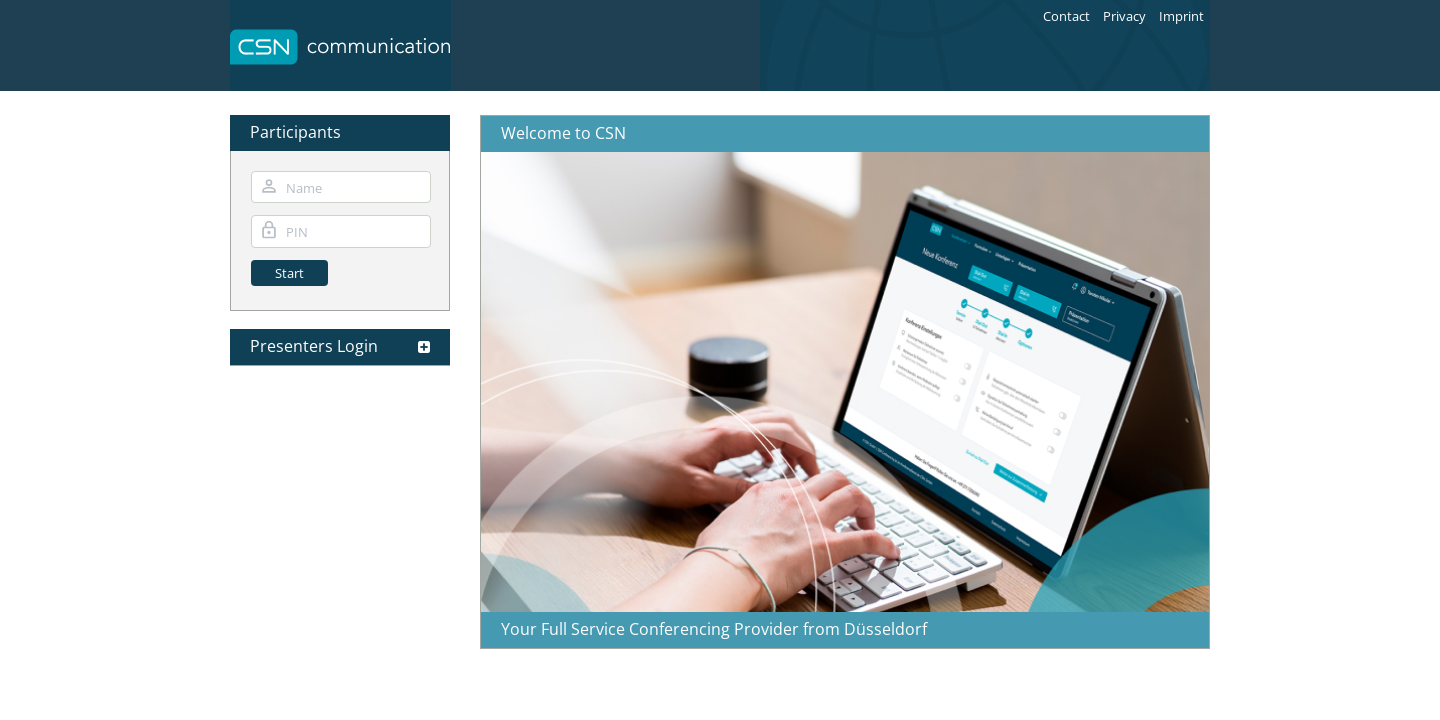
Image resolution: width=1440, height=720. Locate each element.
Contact (1066, 16)
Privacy (1124, 16)
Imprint (1181, 16)
